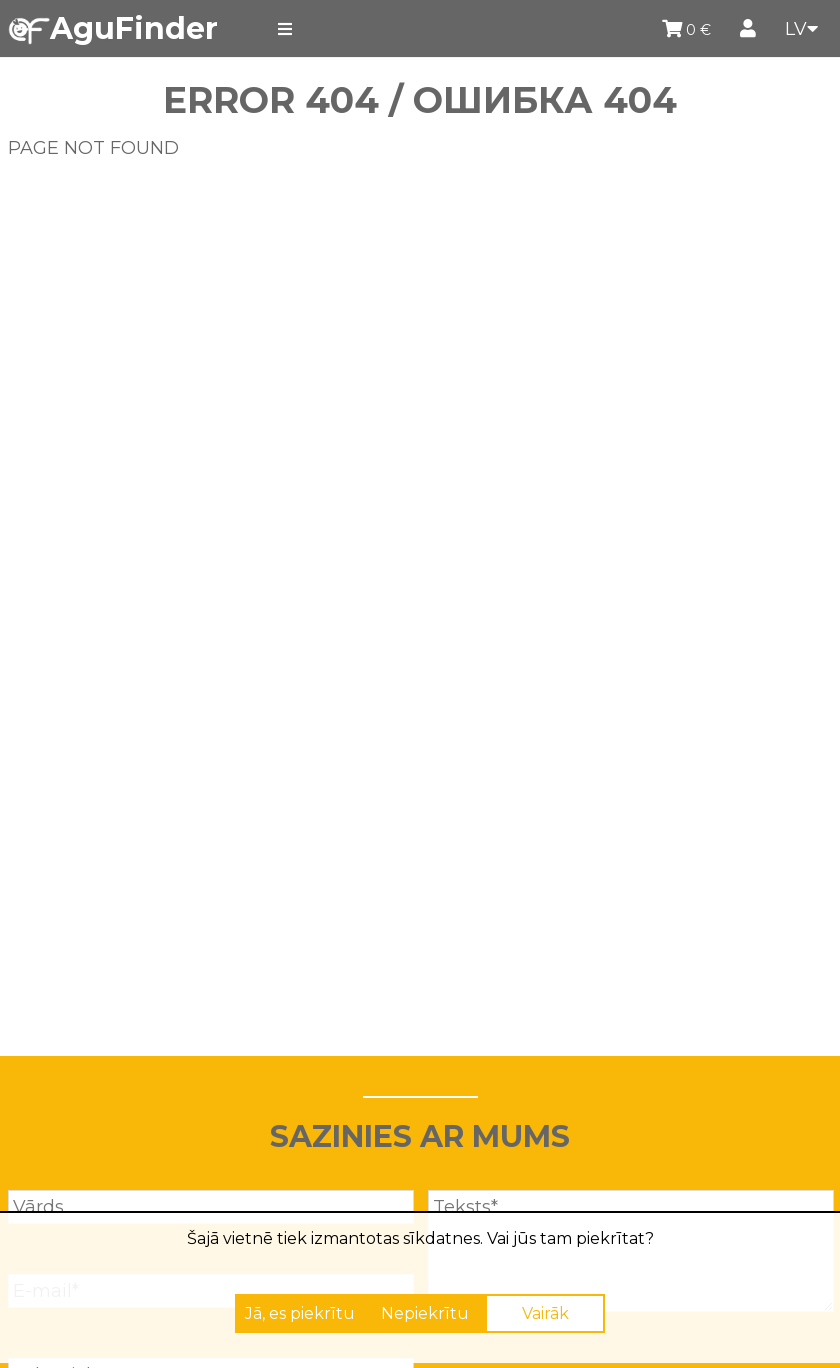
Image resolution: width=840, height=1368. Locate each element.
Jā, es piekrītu (300, 1313)
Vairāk (545, 1313)
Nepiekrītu (425, 1313)
